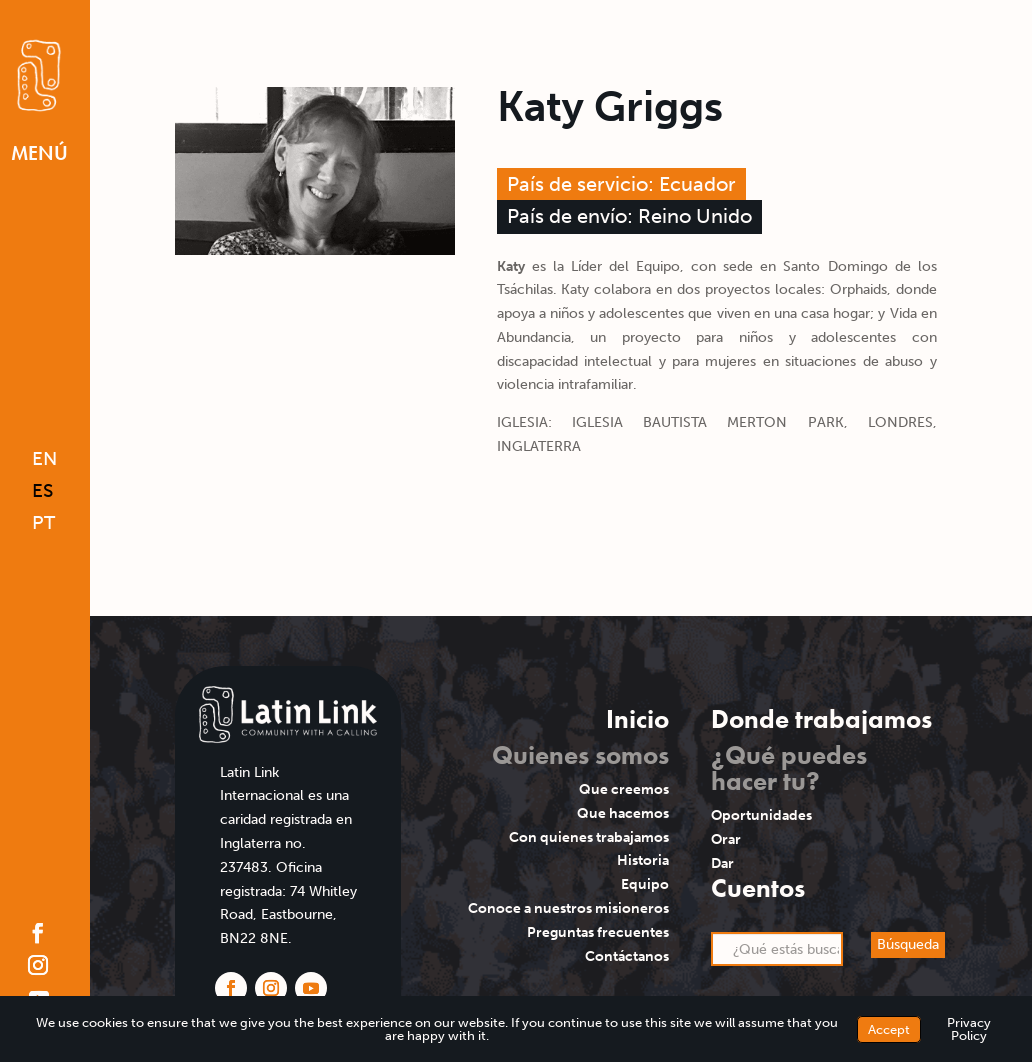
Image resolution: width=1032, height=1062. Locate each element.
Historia (643, 860)
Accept (889, 1029)
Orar (726, 839)
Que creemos (624, 789)
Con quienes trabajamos (589, 837)
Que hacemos (623, 813)
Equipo (645, 884)
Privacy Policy (969, 1029)
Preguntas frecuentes (598, 932)
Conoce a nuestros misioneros (568, 908)
